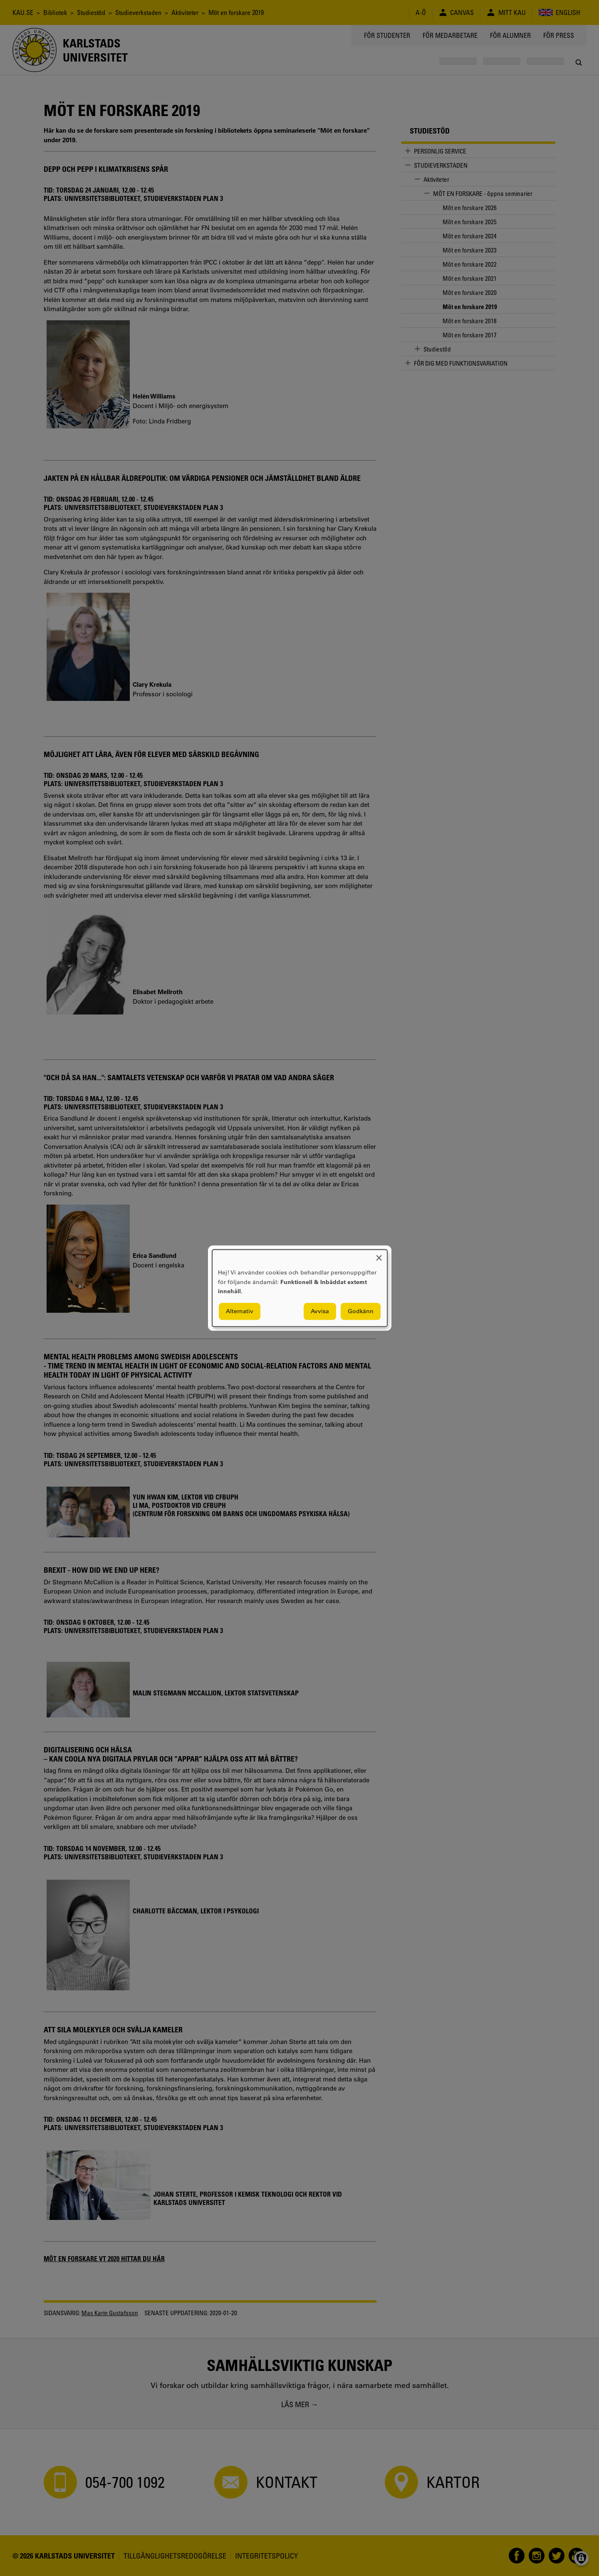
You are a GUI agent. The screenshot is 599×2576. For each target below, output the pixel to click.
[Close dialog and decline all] (379, 1255)
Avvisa (320, 1311)
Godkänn (361, 1311)
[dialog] (299, 1288)
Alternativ (239, 1311)
